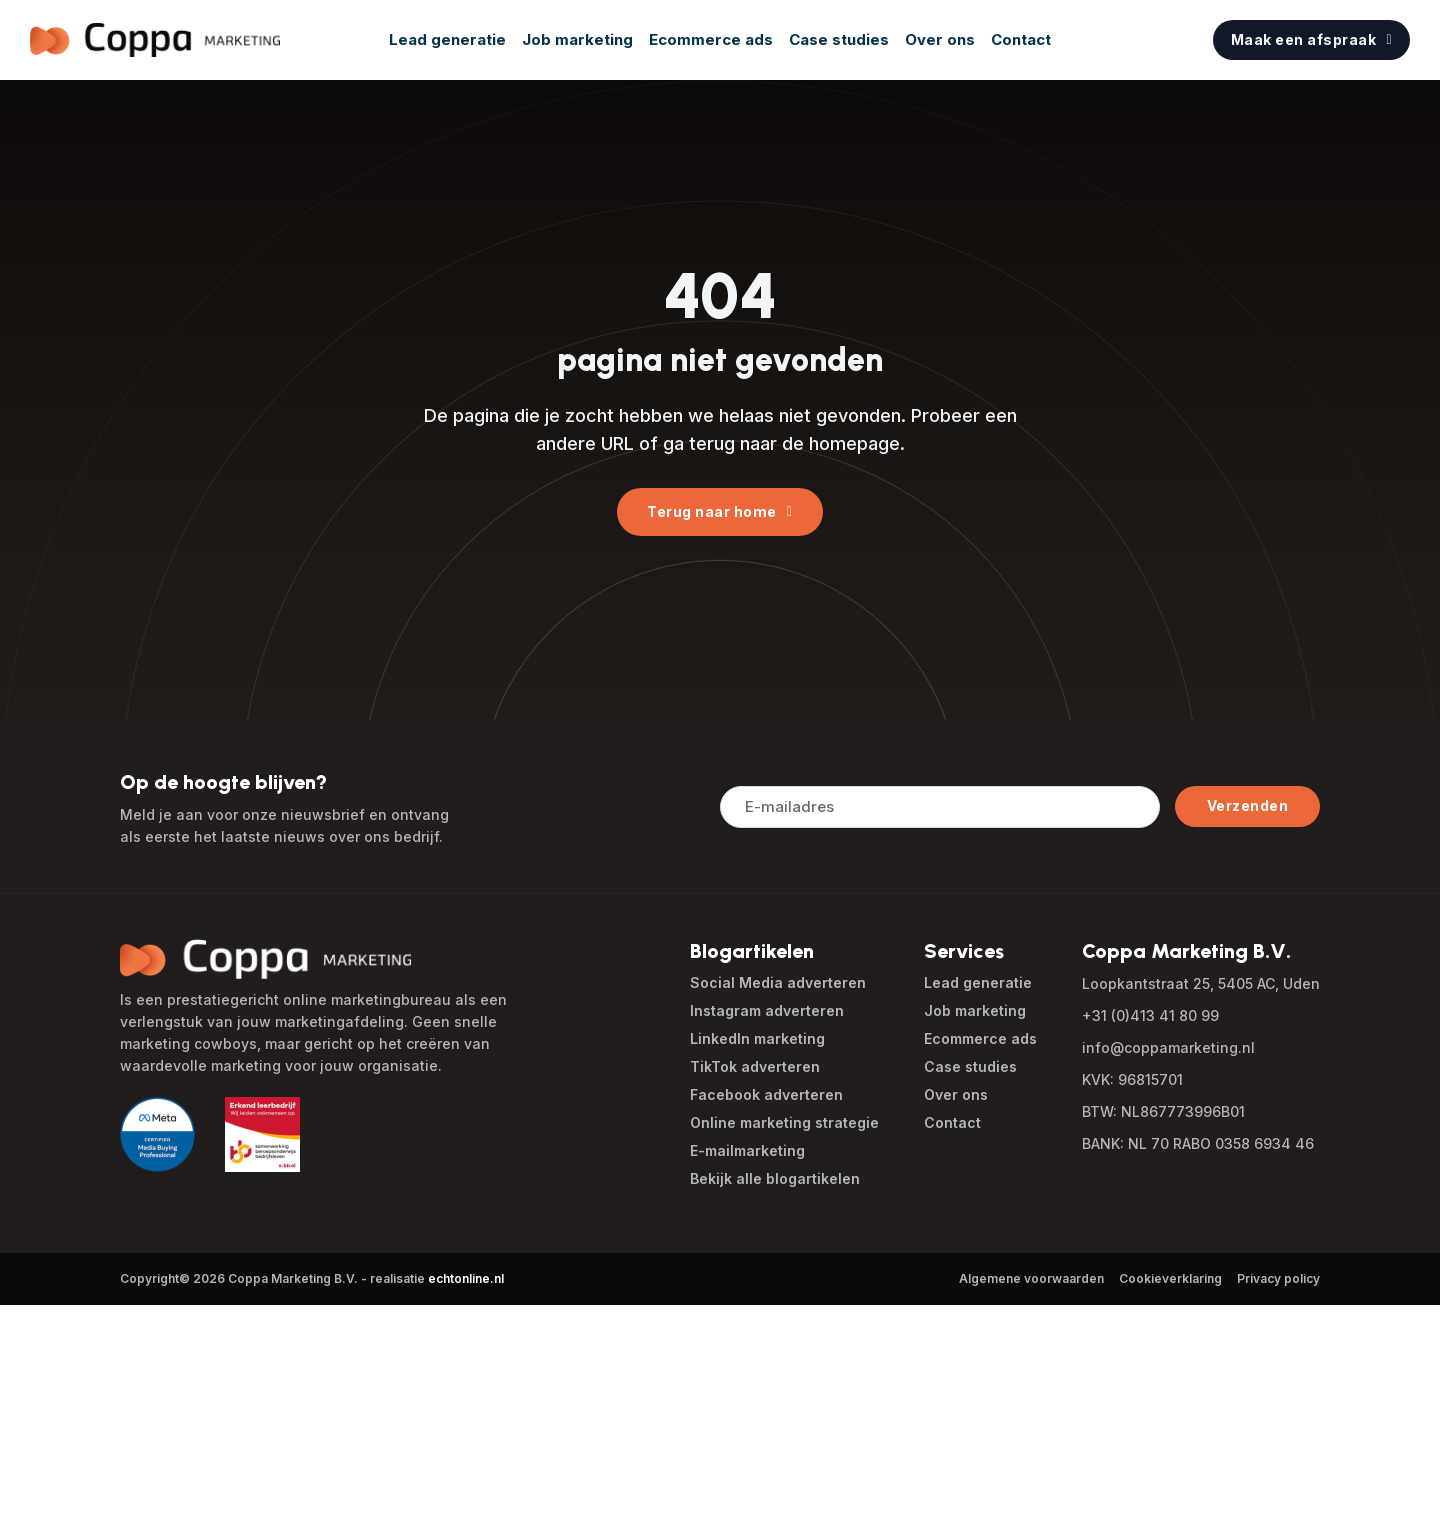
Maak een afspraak (1311, 39)
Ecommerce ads (711, 39)
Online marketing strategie (784, 1122)
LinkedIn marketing (757, 1038)
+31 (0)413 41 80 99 (1150, 1015)
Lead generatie (447, 39)
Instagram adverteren (767, 1010)
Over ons (940, 39)
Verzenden (1248, 805)
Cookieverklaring (1170, 1278)
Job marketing (577, 39)
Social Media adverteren (778, 982)
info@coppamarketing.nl (1168, 1047)
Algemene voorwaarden (1031, 1278)
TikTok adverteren (755, 1066)
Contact (1021, 39)
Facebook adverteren (766, 1094)
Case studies (839, 39)
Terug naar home (719, 511)
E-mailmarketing (747, 1150)
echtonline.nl (466, 1278)
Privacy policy (1278, 1278)
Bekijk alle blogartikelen (775, 1178)
